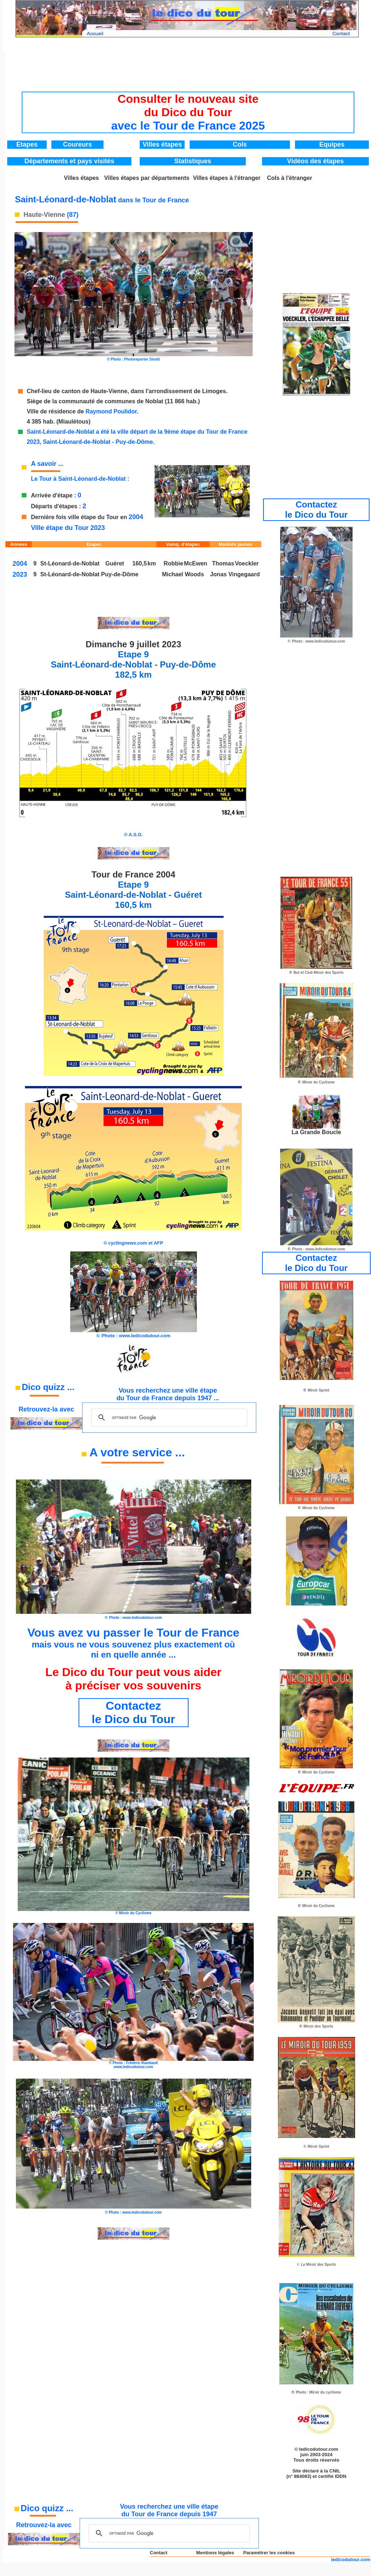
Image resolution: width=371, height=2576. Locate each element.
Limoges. (214, 391)
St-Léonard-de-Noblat (70, 574)
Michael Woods (183, 574)
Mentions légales (215, 2552)
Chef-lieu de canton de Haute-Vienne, (79, 391)
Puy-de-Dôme (119, 574)
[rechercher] (168, 1417)
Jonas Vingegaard (235, 574)
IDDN (340, 2476)
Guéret (114, 563)
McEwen (195, 563)
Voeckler (247, 563)
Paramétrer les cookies (269, 2552)
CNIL (334, 2471)
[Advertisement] (188, 69)
